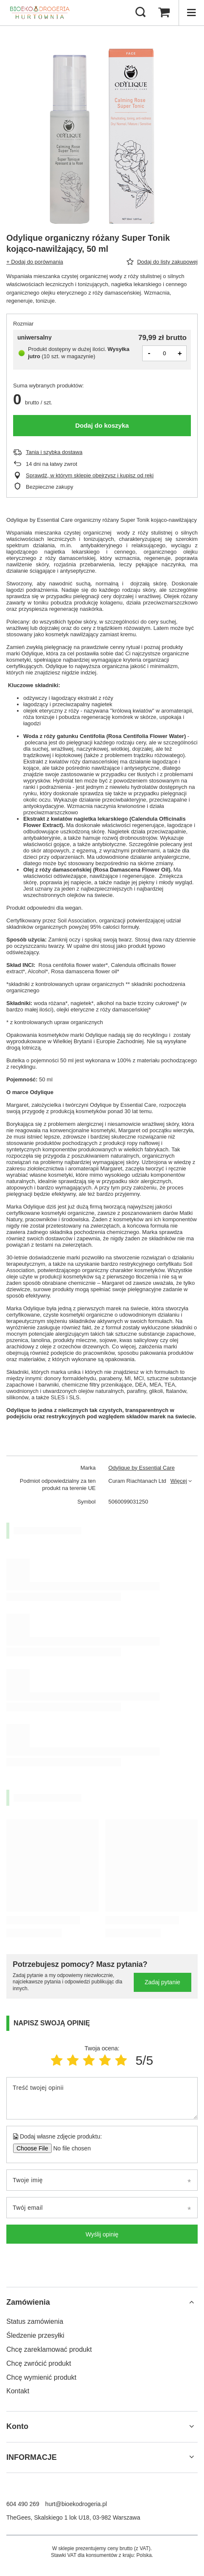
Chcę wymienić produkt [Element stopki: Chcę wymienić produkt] (41, 2377)
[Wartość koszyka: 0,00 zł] (163, 12)
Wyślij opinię (102, 2234)
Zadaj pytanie (162, 1982)
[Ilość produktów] (165, 353)
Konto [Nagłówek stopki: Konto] (17, 2426)
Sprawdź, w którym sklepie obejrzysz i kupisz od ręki (90, 475)
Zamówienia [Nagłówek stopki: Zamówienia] (28, 2302)
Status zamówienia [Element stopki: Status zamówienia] (34, 2321)
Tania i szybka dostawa (54, 452)
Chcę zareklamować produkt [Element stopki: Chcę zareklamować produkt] (49, 2349)
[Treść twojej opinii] (102, 2098)
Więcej (179, 1481)
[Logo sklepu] (39, 12)
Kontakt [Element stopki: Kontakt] (17, 2391)
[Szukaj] (140, 12)
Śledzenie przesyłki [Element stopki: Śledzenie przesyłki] (35, 2335)
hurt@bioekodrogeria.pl (76, 2504)
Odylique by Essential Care (141, 1468)
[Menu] (191, 12)
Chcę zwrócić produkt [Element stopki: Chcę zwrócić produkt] (38, 2363)
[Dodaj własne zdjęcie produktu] (69, 2148)
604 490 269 (22, 2504)
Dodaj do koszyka (102, 425)
